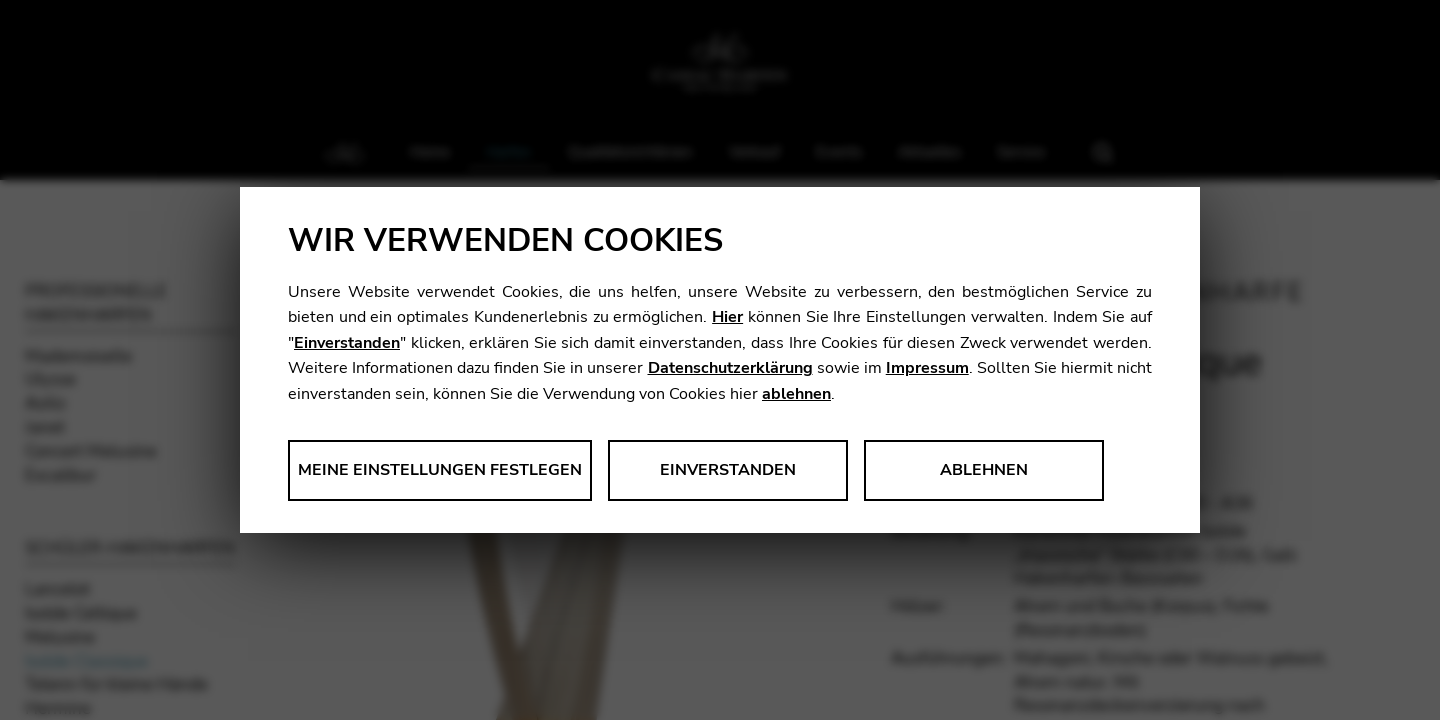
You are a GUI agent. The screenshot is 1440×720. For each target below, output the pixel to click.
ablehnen (796, 394)
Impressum (927, 368)
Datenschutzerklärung (730, 368)
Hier (727, 317)
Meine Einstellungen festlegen (440, 470)
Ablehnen (984, 470)
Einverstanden (347, 343)
